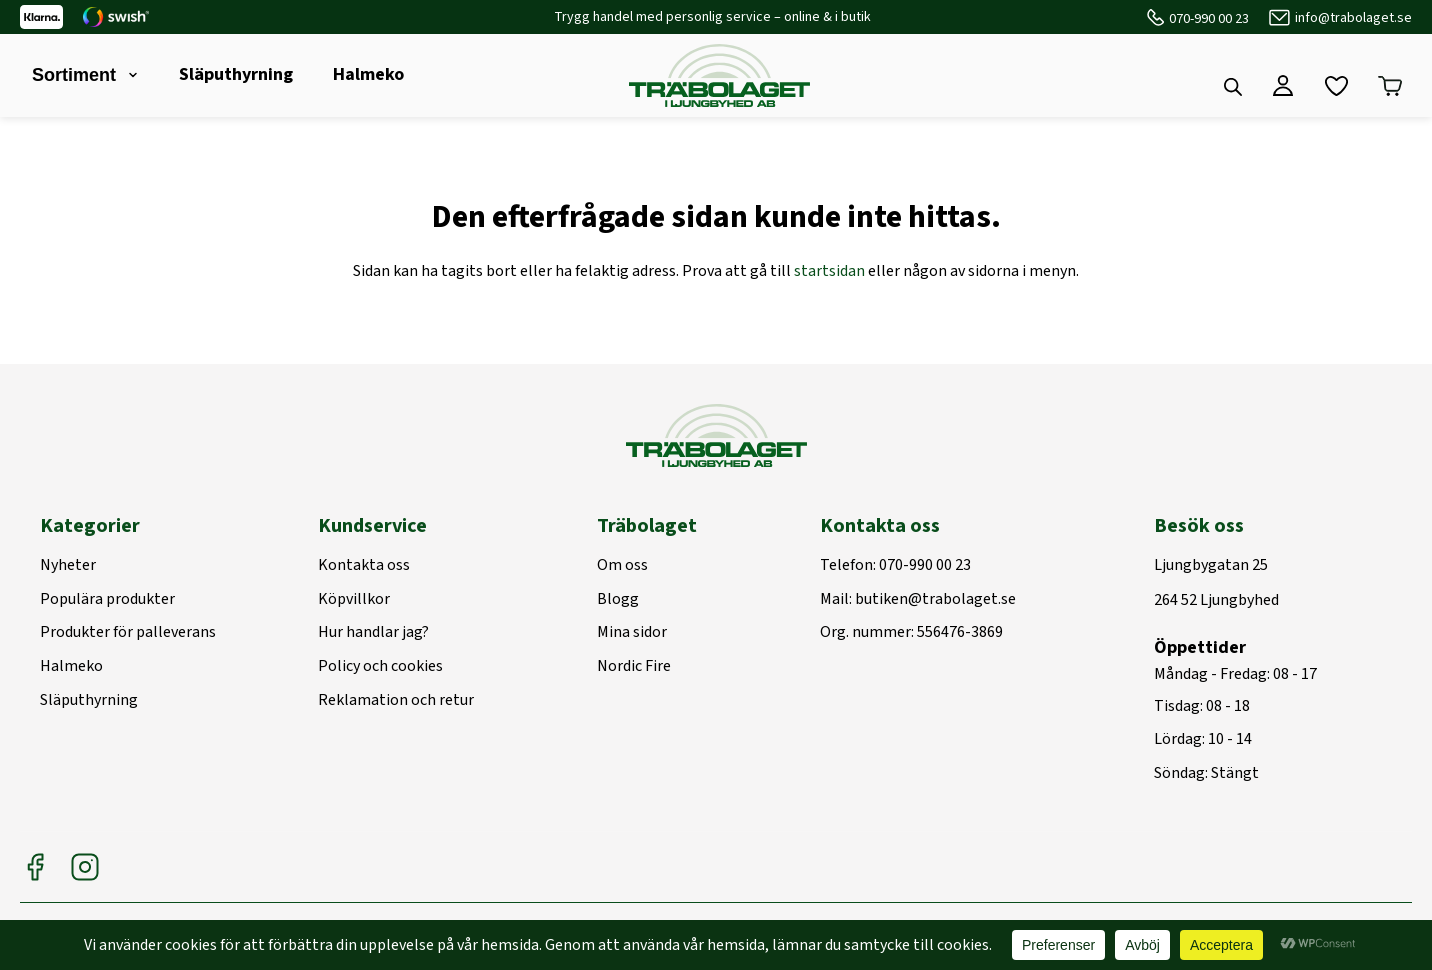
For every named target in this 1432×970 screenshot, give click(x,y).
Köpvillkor (354, 600)
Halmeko (368, 74)
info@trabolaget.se (1353, 18)
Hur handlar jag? (373, 633)
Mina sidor (632, 633)
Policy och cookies (380, 667)
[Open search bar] (1233, 87)
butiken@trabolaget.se (935, 600)
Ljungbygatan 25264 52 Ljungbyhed (1216, 583)
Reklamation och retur (396, 701)
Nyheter (68, 566)
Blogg (618, 600)
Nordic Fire (634, 667)
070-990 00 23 (1209, 19)
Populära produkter (107, 600)
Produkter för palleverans (128, 633)
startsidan (829, 271)
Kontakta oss (364, 566)
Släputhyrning (236, 74)
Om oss (622, 566)
